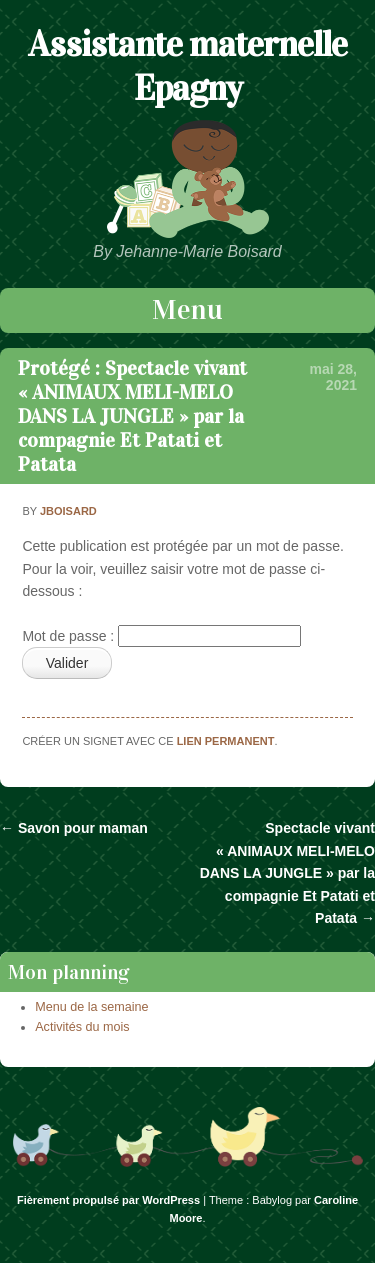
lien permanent (226, 741)
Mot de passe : (161, 636)
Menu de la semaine (91, 1007)
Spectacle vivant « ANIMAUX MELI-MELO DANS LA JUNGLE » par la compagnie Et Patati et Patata (287, 873)
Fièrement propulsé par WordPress (108, 1200)
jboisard (68, 511)
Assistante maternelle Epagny (187, 66)
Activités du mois (82, 1027)
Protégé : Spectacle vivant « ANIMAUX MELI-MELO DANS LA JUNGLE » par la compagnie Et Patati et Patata (132, 416)
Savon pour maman (74, 828)
